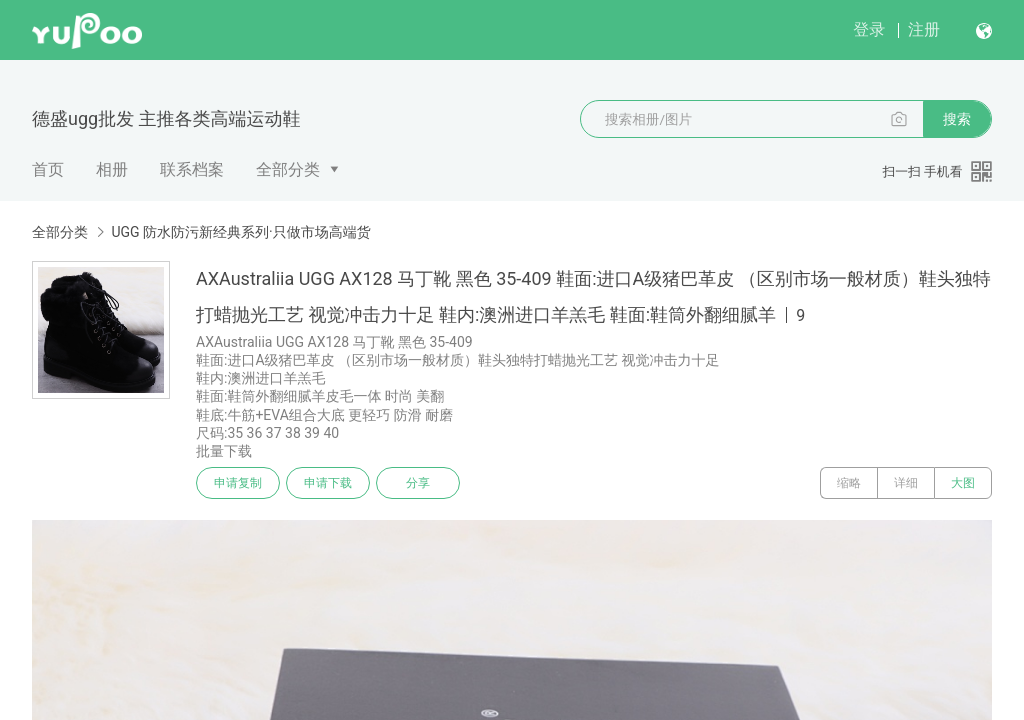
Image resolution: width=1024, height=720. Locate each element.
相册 (112, 169)
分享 (418, 483)
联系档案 (192, 169)
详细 (906, 483)
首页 (48, 169)
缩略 (849, 483)
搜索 (957, 119)
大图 (963, 483)
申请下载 (328, 483)
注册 (924, 29)
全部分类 (288, 169)
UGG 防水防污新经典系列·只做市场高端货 (240, 232)
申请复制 (238, 483)
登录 (869, 29)
